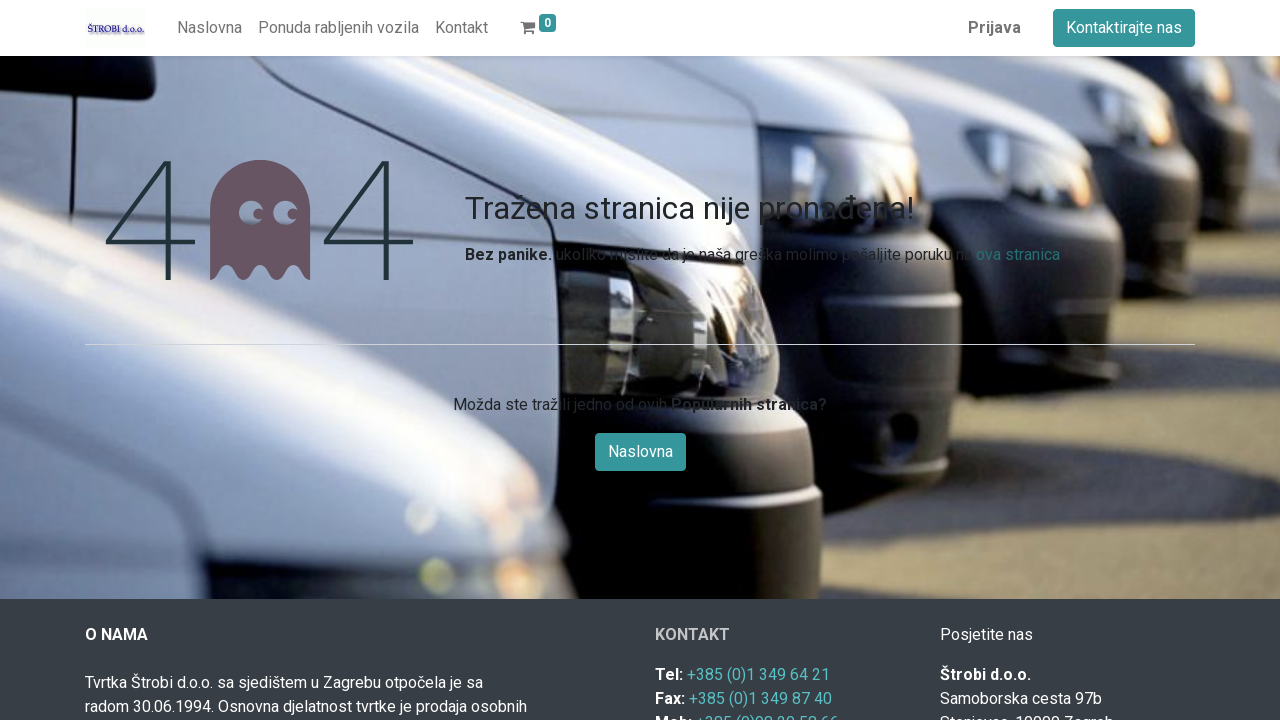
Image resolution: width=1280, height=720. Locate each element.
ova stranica (1018, 254)
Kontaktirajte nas (1124, 27)
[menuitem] (209, 28)
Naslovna (640, 451)
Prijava (994, 27)
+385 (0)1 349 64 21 (758, 674)
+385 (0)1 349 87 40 (760, 698)
